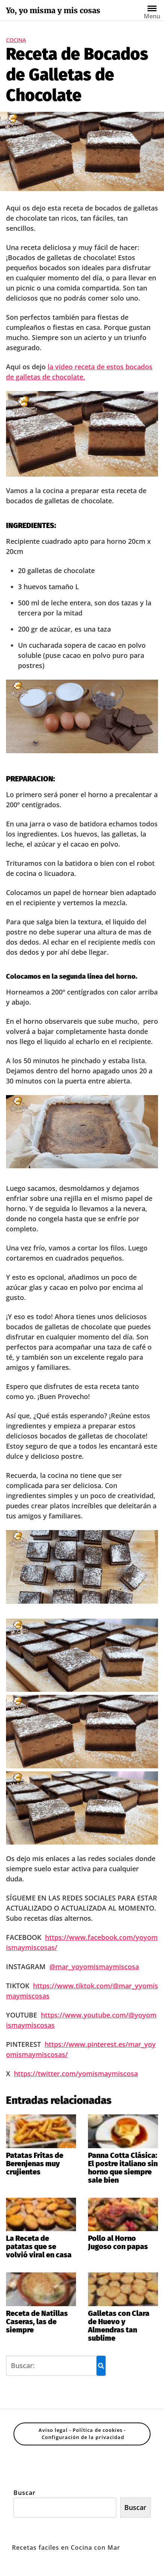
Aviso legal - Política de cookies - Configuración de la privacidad (82, 2434)
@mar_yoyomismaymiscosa (94, 1966)
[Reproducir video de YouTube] (82, 434)
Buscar (24, 2493)
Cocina (16, 40)
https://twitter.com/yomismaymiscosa (76, 2073)
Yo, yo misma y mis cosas (53, 10)
